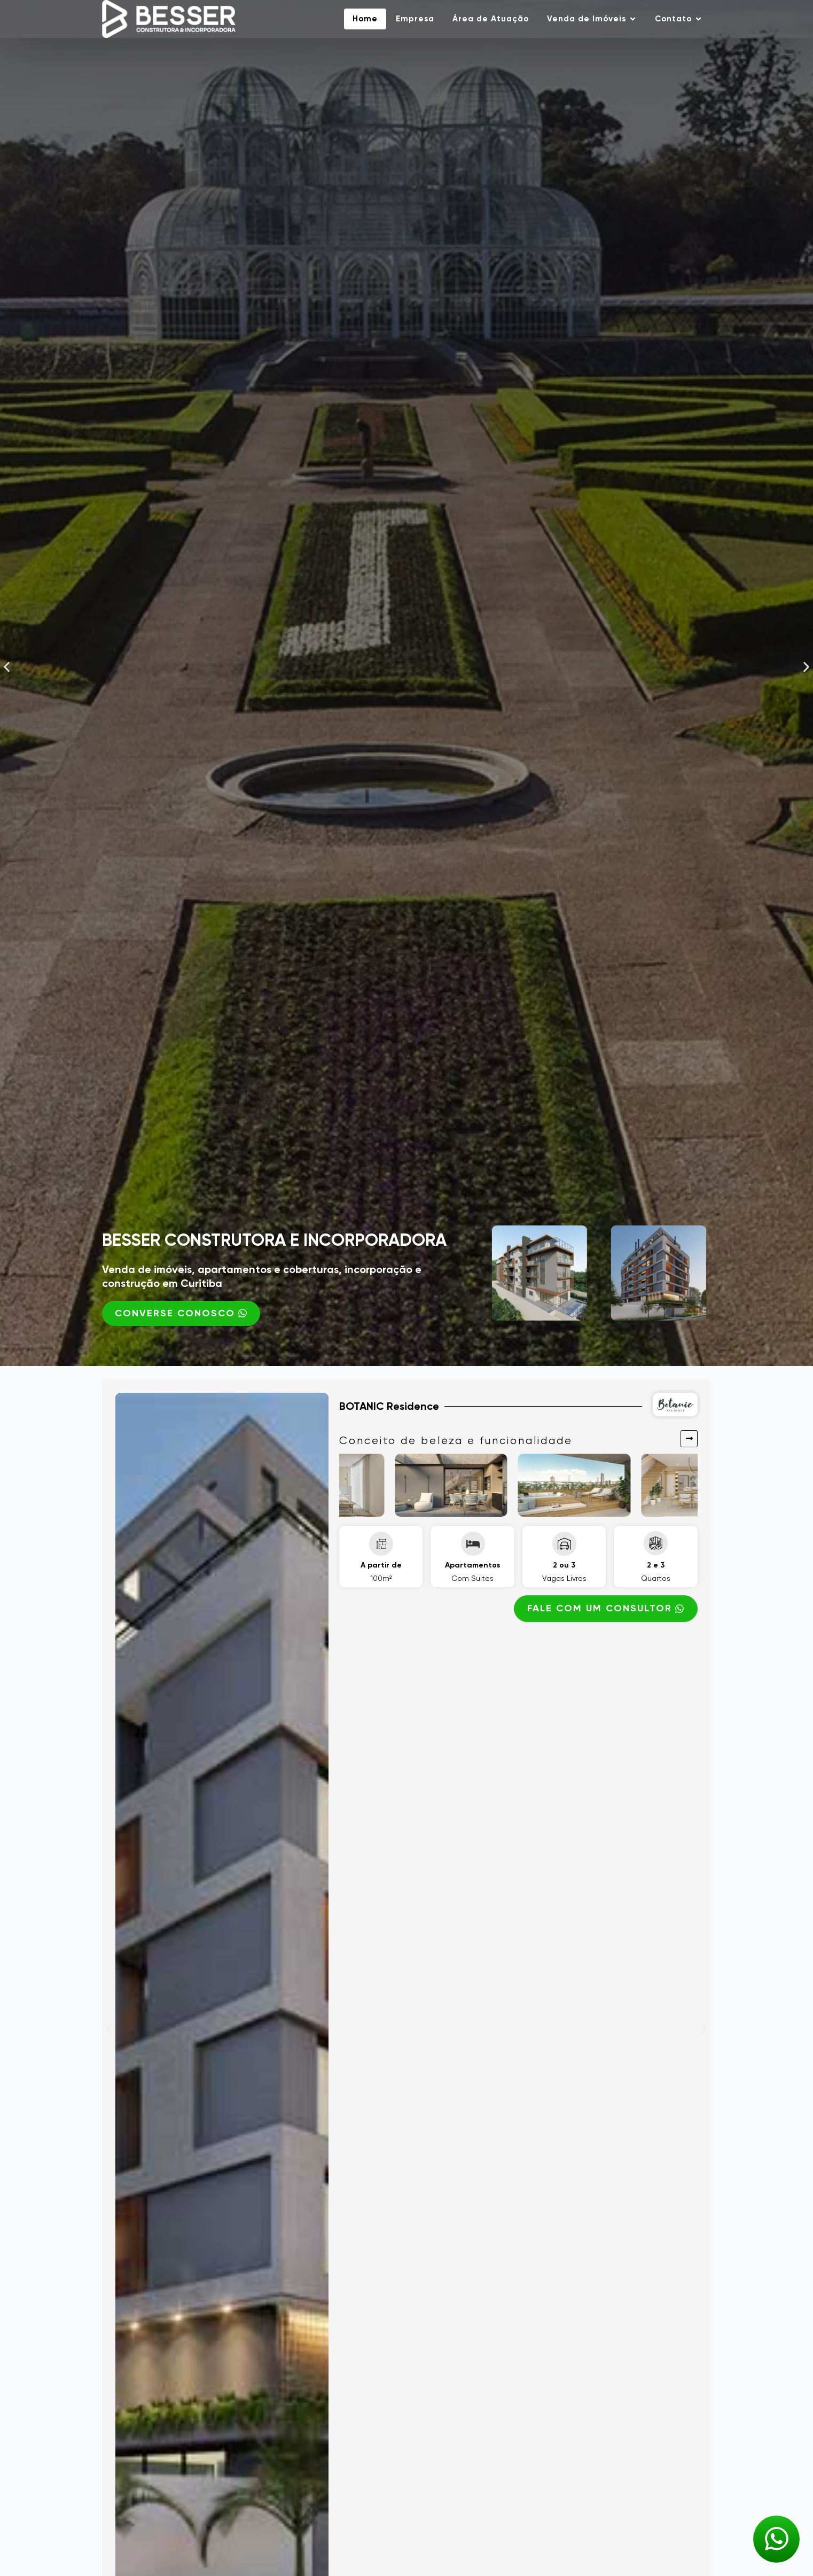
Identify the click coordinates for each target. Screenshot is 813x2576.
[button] (6, 667)
